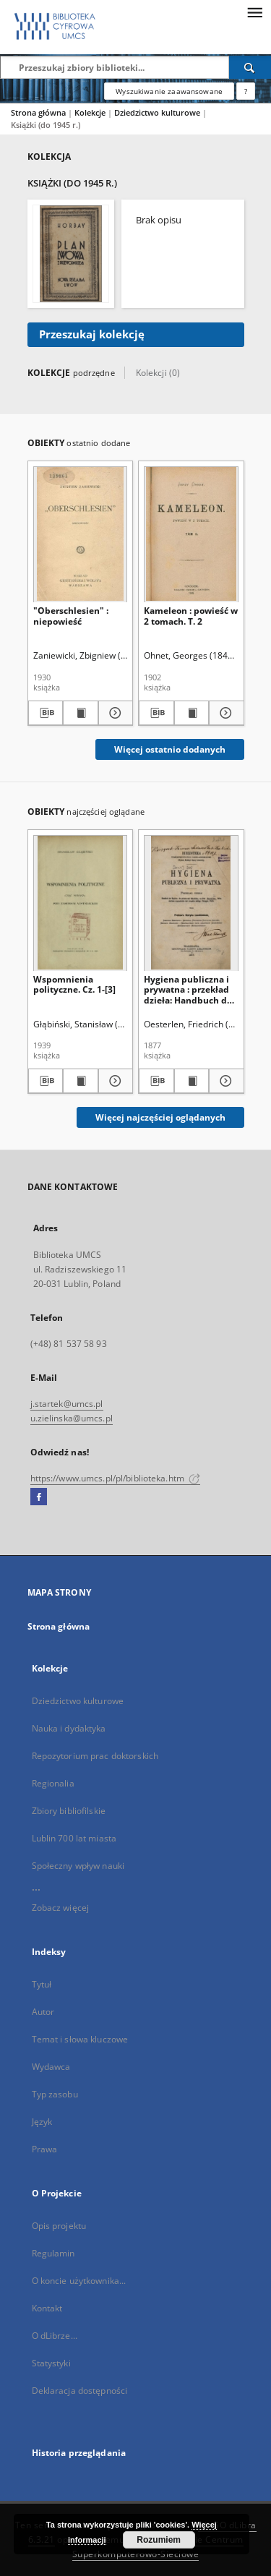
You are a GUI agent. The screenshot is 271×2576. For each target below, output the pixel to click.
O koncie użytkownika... (79, 2281)
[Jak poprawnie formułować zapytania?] (245, 91)
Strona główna (38, 112)
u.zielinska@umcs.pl (71, 1418)
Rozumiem (159, 2540)
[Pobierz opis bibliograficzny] (46, 712)
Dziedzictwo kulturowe (158, 112)
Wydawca (51, 2067)
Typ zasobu (55, 2094)
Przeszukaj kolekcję (92, 334)
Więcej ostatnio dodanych (169, 749)
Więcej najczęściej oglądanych (160, 1117)
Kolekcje (91, 112)
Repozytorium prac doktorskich (95, 1756)
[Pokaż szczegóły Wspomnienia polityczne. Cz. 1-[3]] (114, 1080)
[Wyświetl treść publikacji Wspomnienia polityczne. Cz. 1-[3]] (81, 1080)
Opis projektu (59, 2226)
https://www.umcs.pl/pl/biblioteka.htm (115, 1478)
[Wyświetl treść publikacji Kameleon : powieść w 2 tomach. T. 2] (192, 712)
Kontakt (47, 2308)
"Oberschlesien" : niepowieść (70, 615)
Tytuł (42, 1984)
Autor (43, 2012)
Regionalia (53, 1783)
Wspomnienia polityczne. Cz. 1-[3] (74, 984)
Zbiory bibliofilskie (69, 1811)
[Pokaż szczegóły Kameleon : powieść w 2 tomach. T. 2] (224, 712)
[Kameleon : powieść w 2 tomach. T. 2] (191, 534)
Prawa (45, 2149)
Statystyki (51, 2363)
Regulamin (53, 2253)
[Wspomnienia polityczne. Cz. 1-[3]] (80, 903)
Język (42, 2121)
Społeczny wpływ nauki (78, 1866)
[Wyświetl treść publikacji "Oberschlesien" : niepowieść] (81, 712)
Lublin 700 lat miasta (74, 1838)
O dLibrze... (54, 2335)
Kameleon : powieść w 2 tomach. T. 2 (191, 615)
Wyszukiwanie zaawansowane (169, 91)
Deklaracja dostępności (80, 2390)
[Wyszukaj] (250, 67)
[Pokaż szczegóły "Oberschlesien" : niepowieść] (114, 712)
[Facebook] (38, 1497)
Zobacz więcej (61, 1907)
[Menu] (254, 11)
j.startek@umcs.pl (66, 1404)
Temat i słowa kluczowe (80, 2039)
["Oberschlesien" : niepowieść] (80, 534)
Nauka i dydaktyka (69, 1728)
